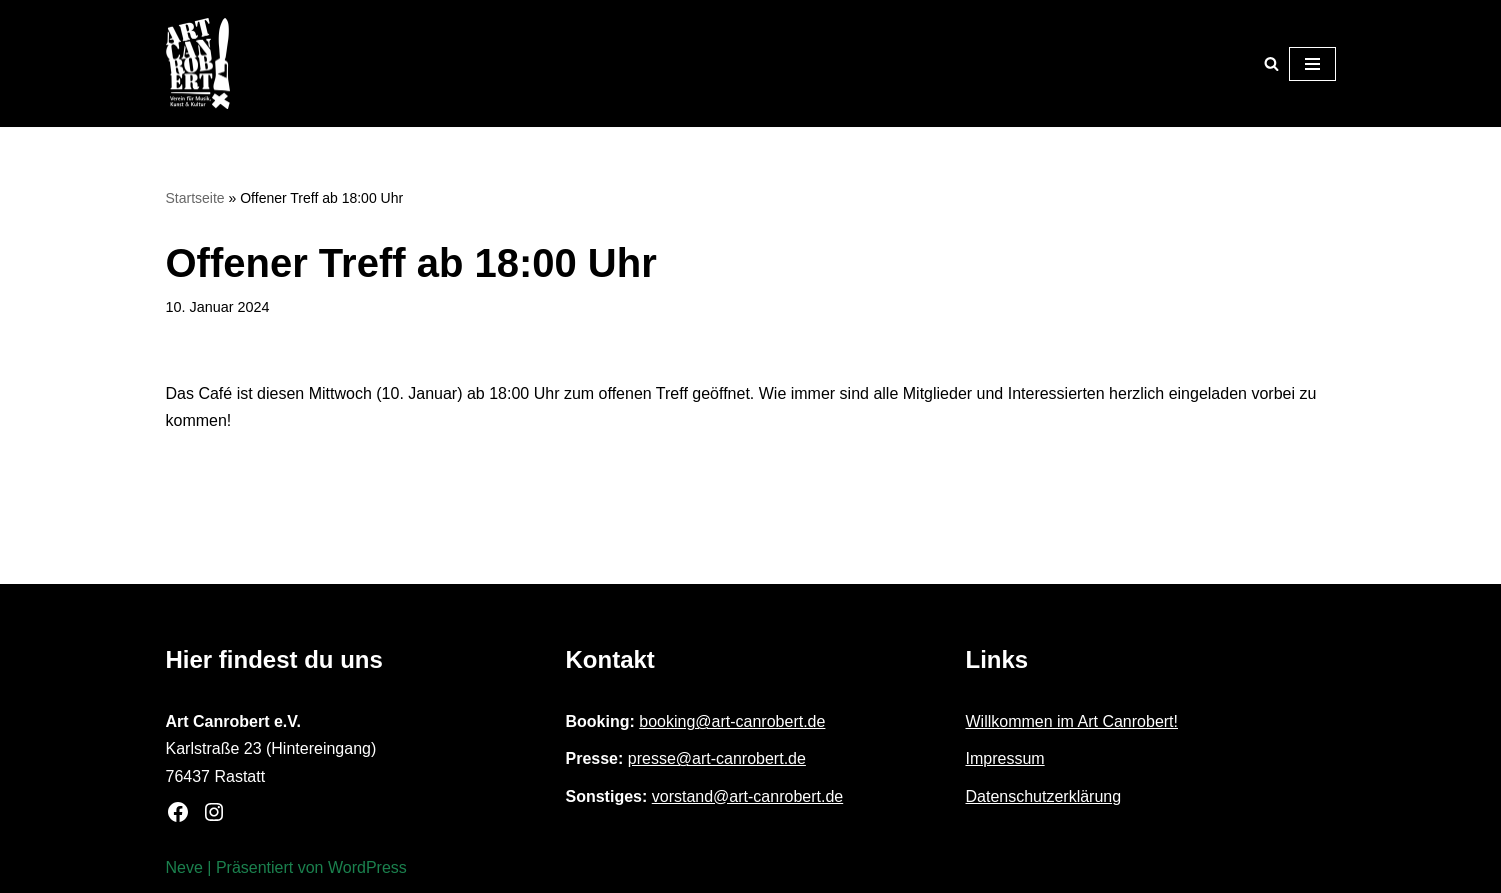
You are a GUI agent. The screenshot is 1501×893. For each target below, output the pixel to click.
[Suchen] (1271, 63)
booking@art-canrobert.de (732, 721)
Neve (184, 867)
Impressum (1005, 758)
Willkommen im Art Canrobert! (1072, 721)
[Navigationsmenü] (1312, 64)
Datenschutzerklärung (1044, 796)
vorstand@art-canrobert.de (747, 796)
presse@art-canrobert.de (717, 758)
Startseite (195, 198)
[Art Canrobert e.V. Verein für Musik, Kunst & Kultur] (198, 63)
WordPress (367, 867)
